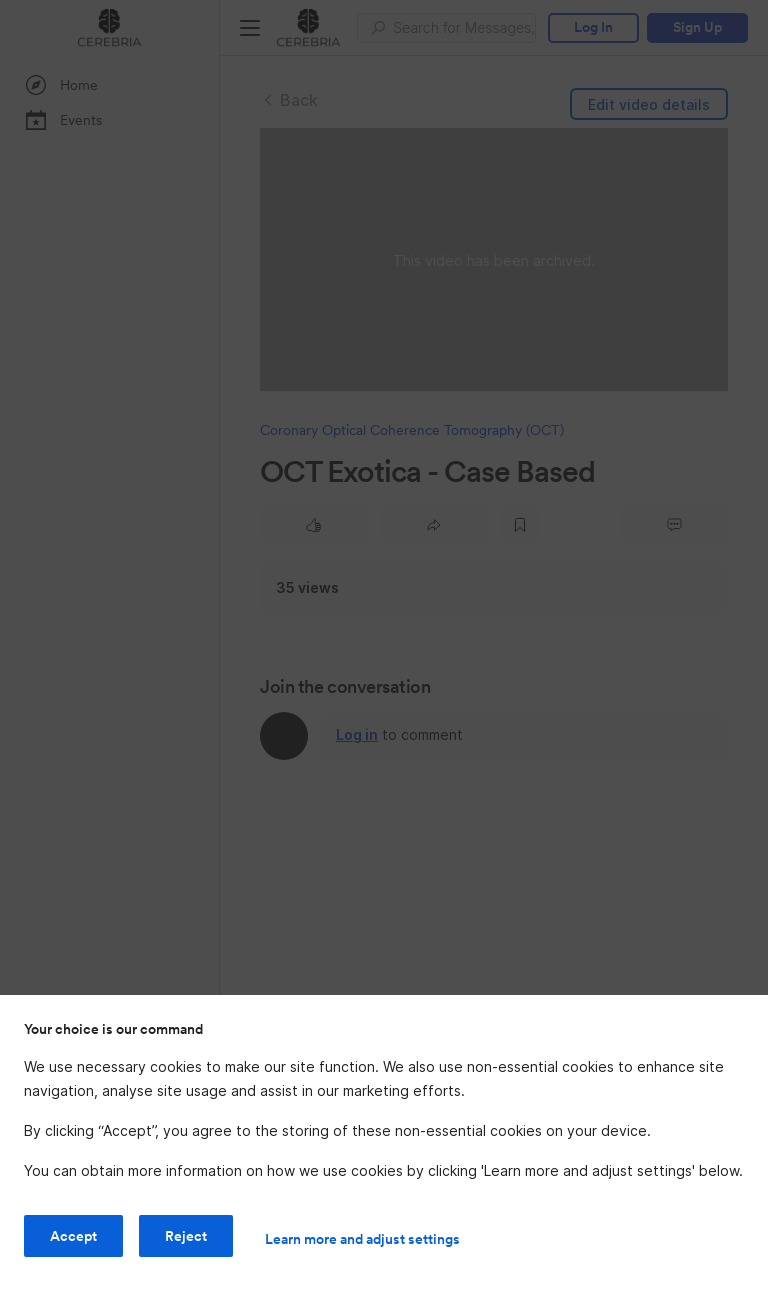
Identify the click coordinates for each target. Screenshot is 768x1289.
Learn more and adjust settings (362, 1239)
